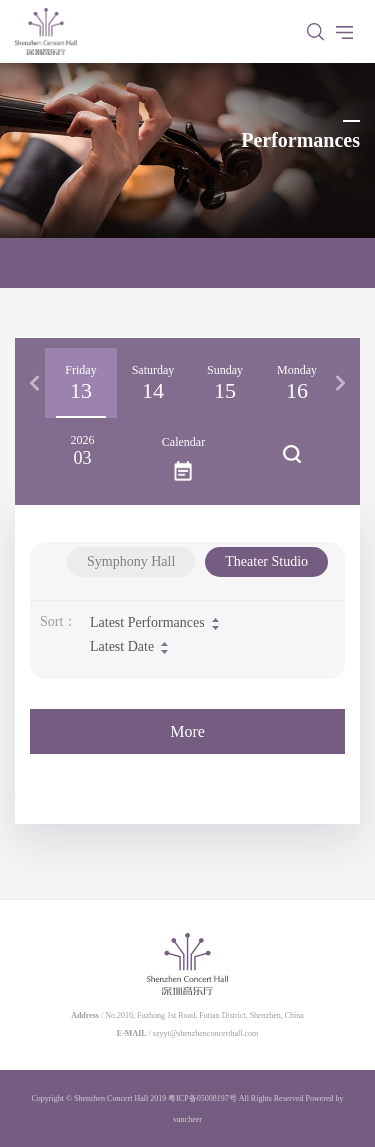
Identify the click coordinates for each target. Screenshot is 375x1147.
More (187, 731)
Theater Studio (266, 561)
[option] (81, 383)
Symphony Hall (131, 561)
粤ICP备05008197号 (202, 1098)
